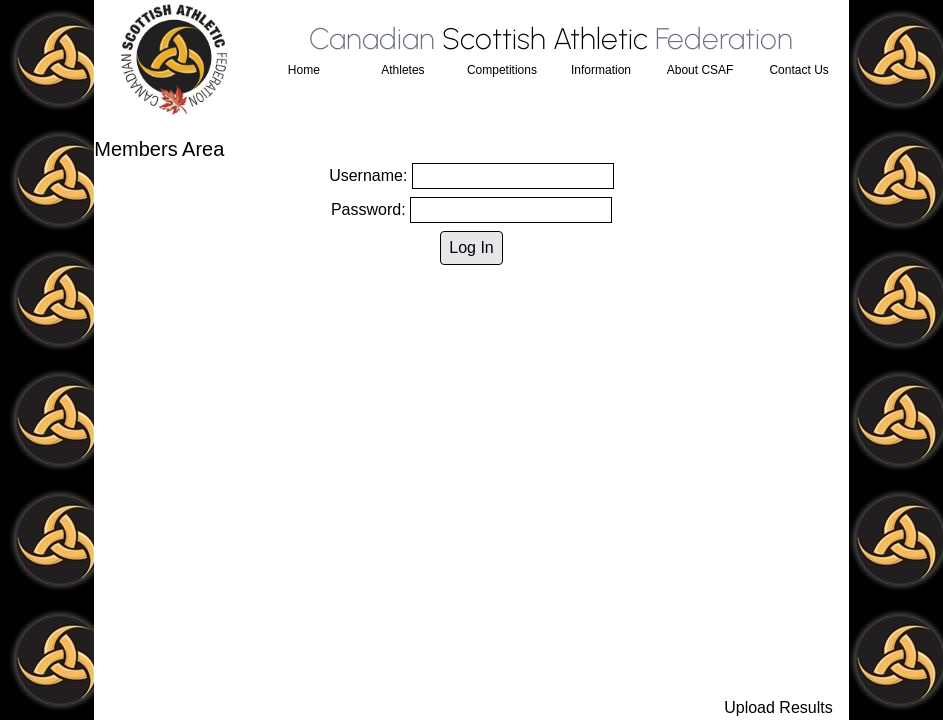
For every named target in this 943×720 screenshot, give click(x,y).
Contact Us (798, 70)
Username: (471, 176)
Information (601, 70)
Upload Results (778, 707)
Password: (471, 210)
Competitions (502, 70)
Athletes (402, 70)
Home (304, 70)
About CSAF (700, 70)
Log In (471, 247)
